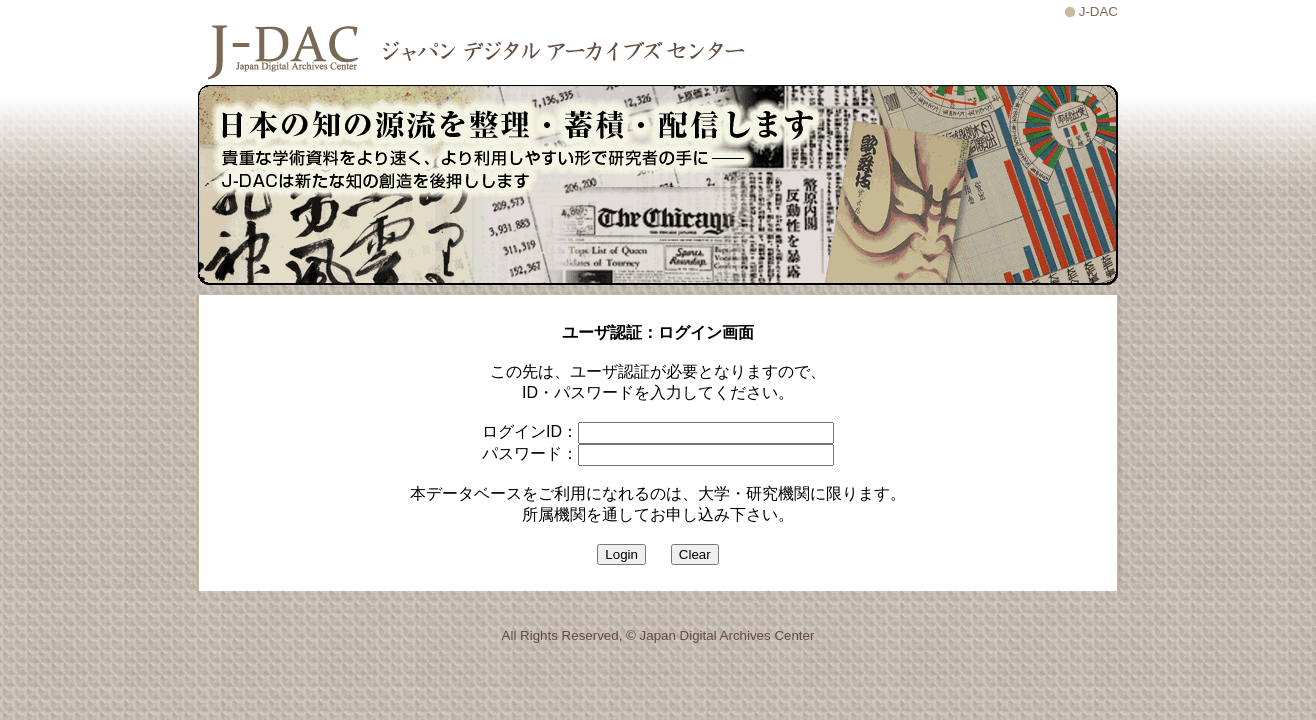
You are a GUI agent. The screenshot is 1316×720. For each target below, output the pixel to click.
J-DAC (1098, 11)
